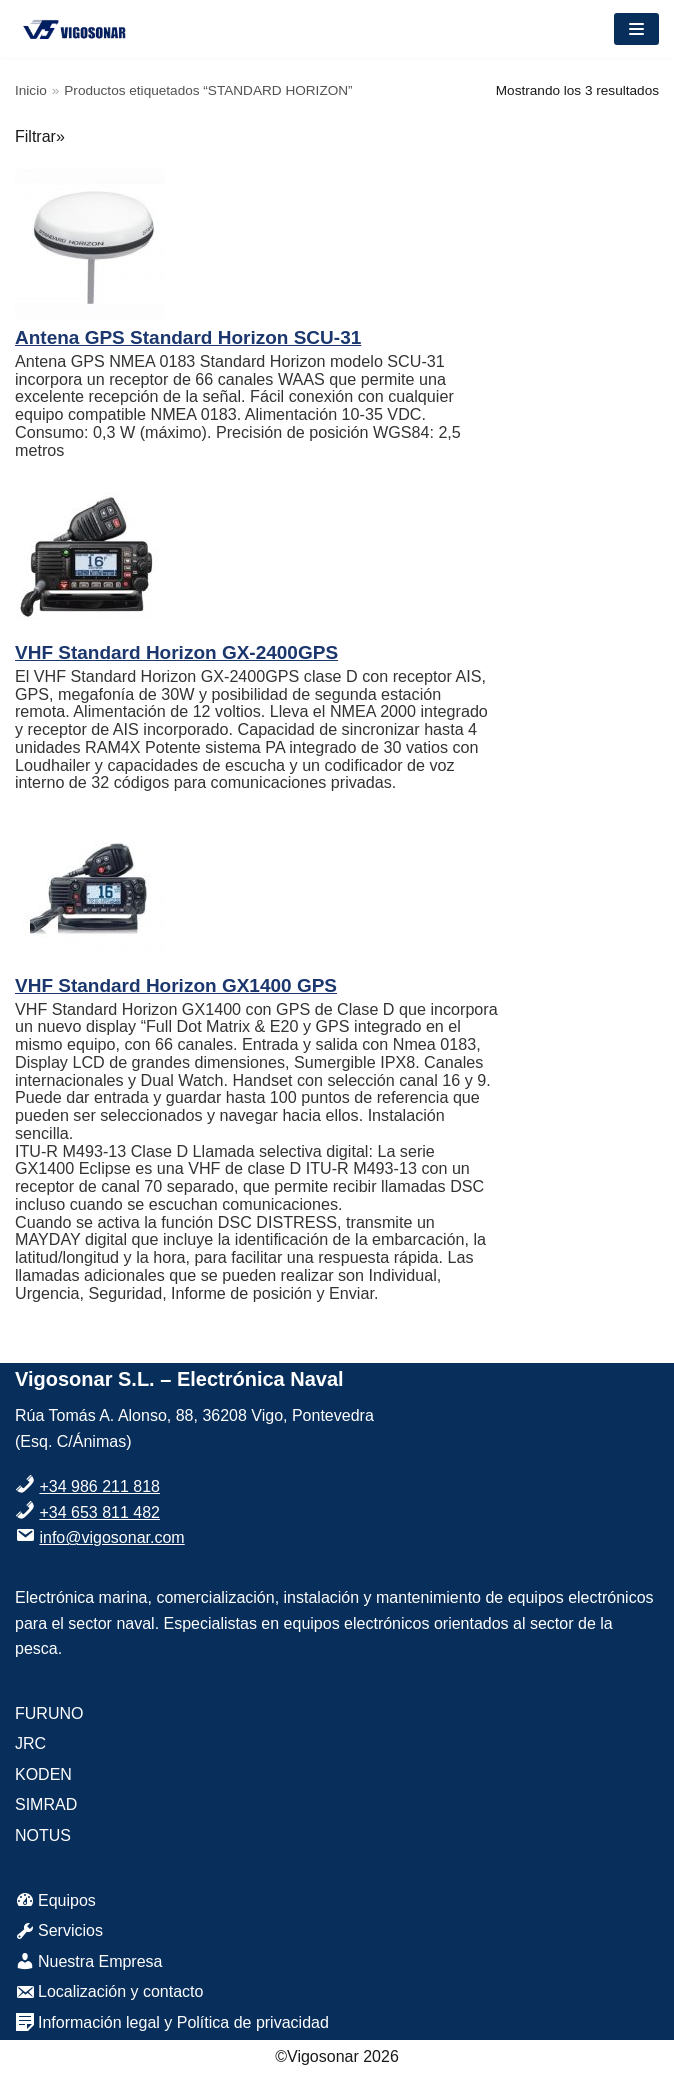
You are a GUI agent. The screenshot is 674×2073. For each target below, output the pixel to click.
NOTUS (43, 1835)
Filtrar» (40, 136)
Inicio (31, 90)
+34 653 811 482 (99, 1512)
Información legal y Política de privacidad (172, 2022)
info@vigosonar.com (111, 1537)
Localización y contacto (109, 1991)
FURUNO (49, 1713)
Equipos (55, 1900)
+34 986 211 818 (99, 1486)
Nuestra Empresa (89, 1961)
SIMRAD (46, 1804)
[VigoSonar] (75, 29)
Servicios (59, 1930)
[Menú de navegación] (636, 29)
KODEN (43, 1774)
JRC (30, 1743)
